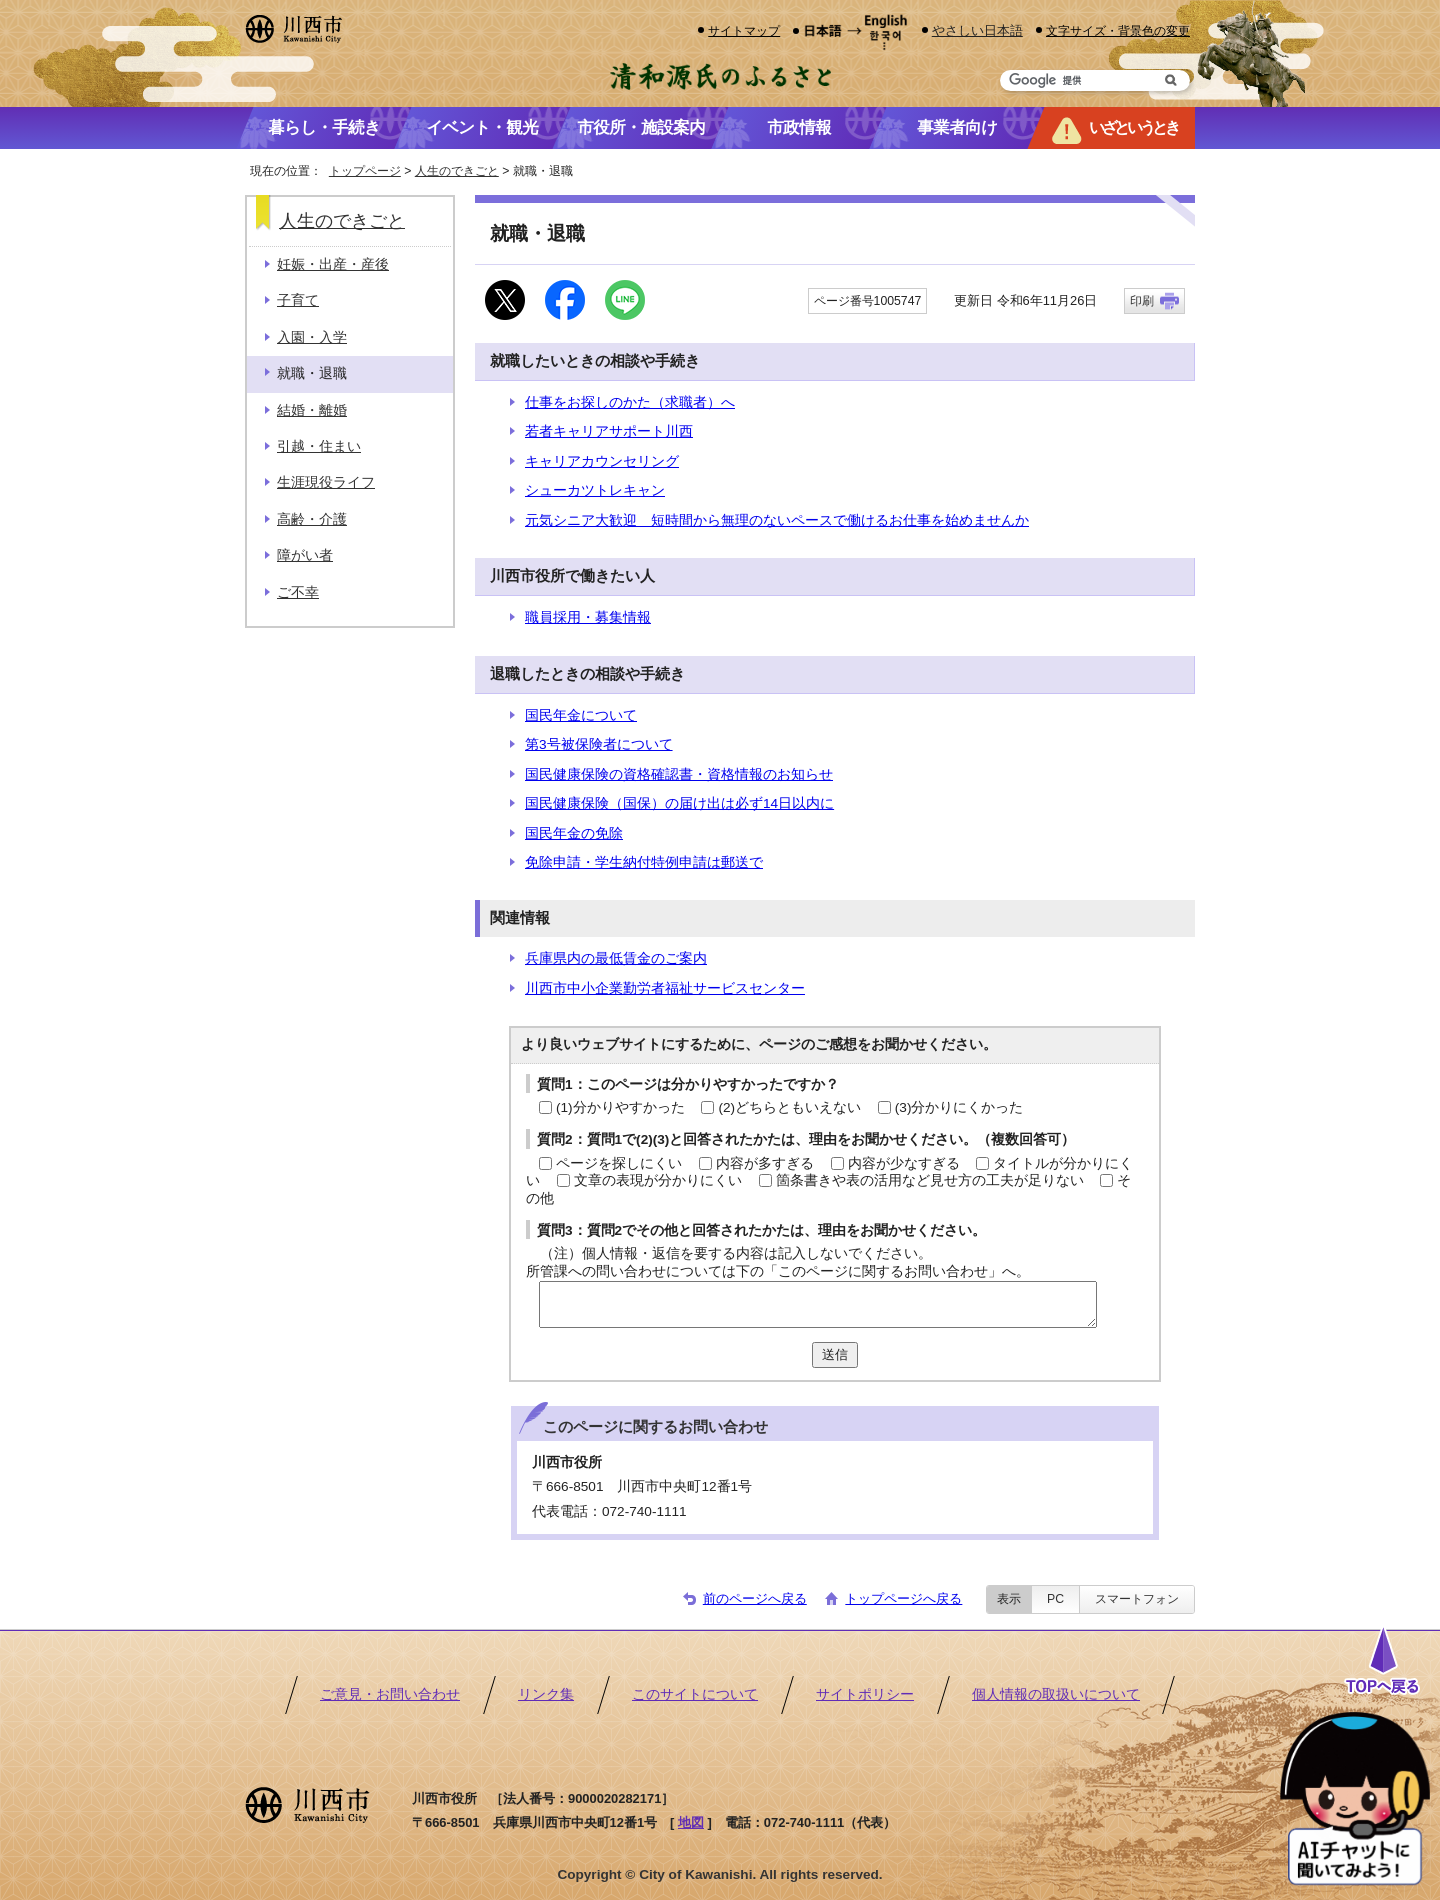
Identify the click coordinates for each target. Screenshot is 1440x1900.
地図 (691, 1822)
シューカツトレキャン (595, 490)
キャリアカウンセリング (602, 461)
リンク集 (546, 1694)
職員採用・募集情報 (588, 617)
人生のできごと (457, 171)
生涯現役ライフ (326, 482)
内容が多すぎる (765, 1163)
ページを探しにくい (619, 1163)
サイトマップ (744, 30)
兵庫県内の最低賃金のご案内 (616, 958)
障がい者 (305, 555)
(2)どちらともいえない (789, 1107)
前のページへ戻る (755, 1598)
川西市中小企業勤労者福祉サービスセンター (665, 988)
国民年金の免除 (574, 833)
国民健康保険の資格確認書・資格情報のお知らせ (679, 774)
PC (1055, 1599)
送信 (835, 1354)
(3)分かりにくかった (959, 1107)
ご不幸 (298, 592)
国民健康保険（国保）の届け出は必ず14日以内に (679, 803)
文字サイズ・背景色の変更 (1118, 30)
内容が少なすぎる (904, 1163)
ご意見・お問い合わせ (390, 1694)
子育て (298, 300)
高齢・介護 (312, 519)
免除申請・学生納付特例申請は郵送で (644, 862)
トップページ (365, 171)
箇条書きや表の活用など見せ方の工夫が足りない (930, 1180)
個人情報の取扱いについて (1056, 1694)
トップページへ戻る (903, 1598)
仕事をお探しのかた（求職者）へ (630, 402)
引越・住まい (319, 446)
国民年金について (581, 715)
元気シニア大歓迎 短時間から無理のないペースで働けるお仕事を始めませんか (777, 520)
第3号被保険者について (599, 744)
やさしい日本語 (977, 30)
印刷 (1142, 301)
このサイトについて (695, 1694)
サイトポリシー (865, 1694)
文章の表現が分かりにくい (658, 1180)
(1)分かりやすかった (620, 1107)
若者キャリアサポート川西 (609, 431)
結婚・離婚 (312, 410)
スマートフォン (1137, 1599)
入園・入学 (312, 337)
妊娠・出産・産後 (333, 264)
